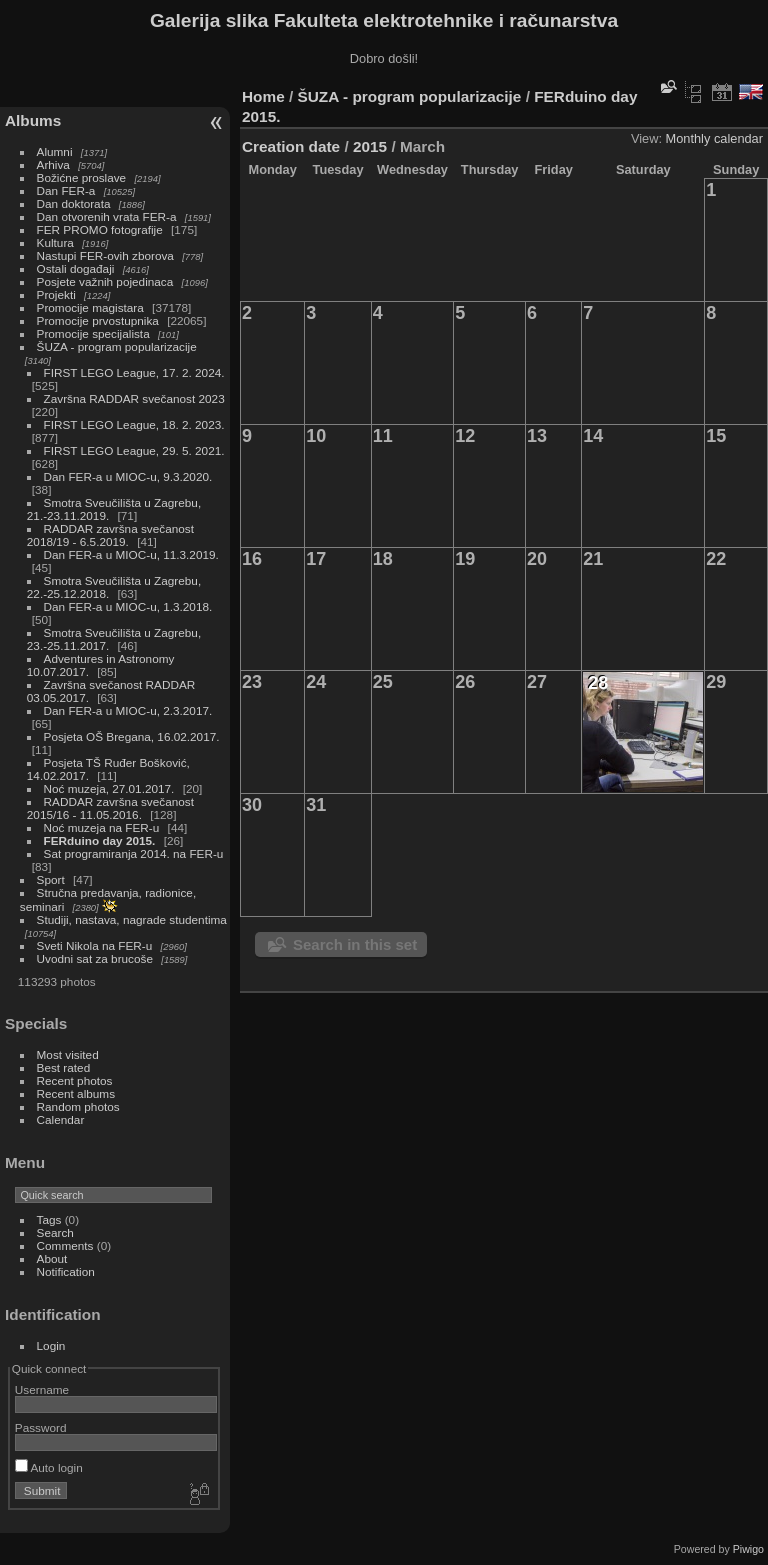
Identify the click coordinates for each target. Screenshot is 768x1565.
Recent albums (76, 1093)
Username (42, 1389)
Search (55, 1232)
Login (51, 1345)
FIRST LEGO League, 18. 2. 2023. (134, 424)
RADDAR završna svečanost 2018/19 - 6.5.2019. (110, 535)
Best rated (64, 1067)
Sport (51, 879)
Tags (49, 1219)
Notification (66, 1271)
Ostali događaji (76, 268)
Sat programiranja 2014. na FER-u (134, 853)
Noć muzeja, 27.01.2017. (109, 788)
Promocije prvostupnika (98, 320)
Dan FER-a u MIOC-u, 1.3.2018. (128, 606)
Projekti (56, 294)
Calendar (61, 1119)
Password (41, 1427)
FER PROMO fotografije (100, 229)
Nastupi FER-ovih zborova (105, 255)
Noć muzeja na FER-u (102, 827)
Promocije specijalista (93, 333)
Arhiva (53, 164)
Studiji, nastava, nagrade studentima (132, 919)
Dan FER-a (66, 190)
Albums (33, 120)
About (52, 1258)
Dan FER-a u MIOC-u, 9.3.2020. (128, 476)
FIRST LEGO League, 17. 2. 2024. (134, 372)
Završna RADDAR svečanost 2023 (134, 398)
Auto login (49, 1467)
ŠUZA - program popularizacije (117, 346)
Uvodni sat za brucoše (95, 958)
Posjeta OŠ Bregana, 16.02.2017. (132, 736)
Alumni (55, 151)
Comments (65, 1245)
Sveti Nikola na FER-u (95, 945)
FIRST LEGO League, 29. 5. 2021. (134, 450)
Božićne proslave (82, 177)
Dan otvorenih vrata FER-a (107, 216)
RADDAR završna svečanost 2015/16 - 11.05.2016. (110, 808)
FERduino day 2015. (100, 840)
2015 (370, 146)
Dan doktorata (74, 203)
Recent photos (75, 1080)
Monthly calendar (714, 138)
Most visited (68, 1054)
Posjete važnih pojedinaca (105, 281)
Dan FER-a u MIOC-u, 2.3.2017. (128, 710)
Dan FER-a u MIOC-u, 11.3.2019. (131, 554)
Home (263, 96)
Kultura (55, 242)
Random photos (78, 1106)
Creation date (291, 146)
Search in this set (355, 944)
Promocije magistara (90, 307)
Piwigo (748, 1549)
